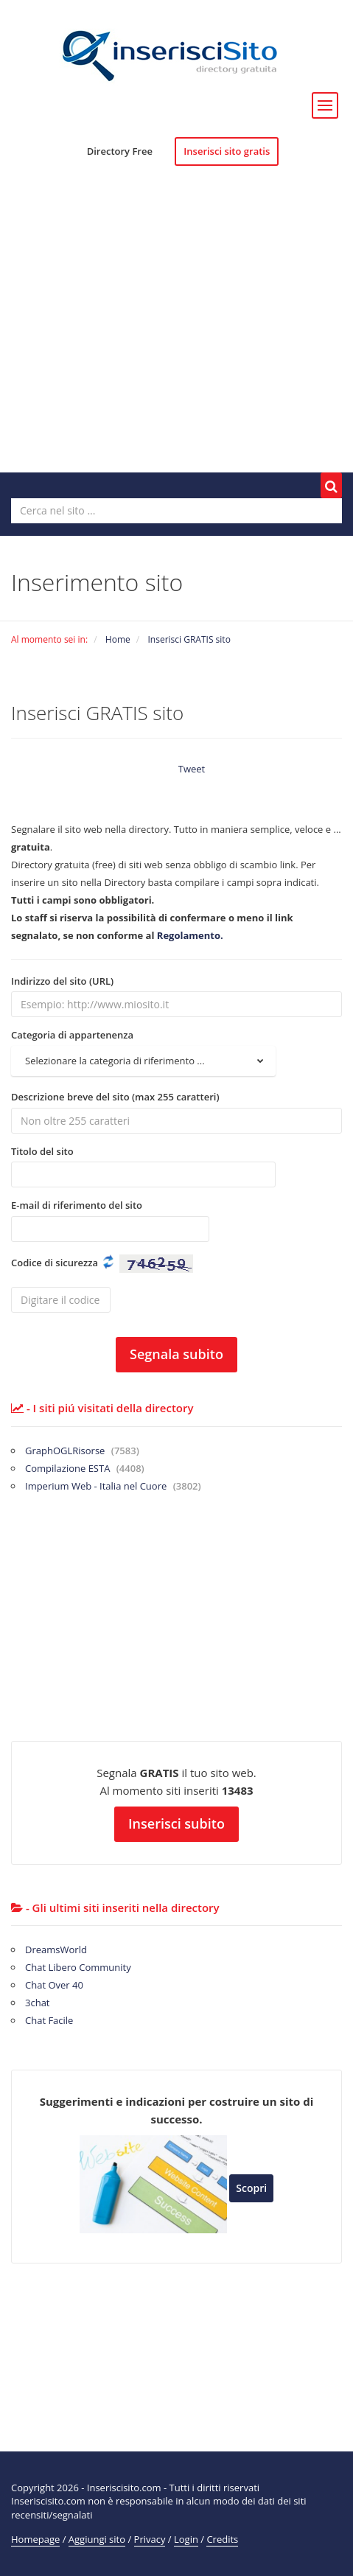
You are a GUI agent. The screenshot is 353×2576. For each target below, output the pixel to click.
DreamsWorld (56, 1949)
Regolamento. (190, 935)
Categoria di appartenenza (72, 1034)
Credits (222, 2539)
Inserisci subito (176, 1823)
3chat (37, 2002)
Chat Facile (49, 2020)
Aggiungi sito (97, 2539)
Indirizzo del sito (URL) (62, 981)
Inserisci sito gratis (227, 151)
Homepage (35, 2539)
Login (186, 2539)
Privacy (150, 2539)
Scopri (251, 2188)
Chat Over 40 (54, 1985)
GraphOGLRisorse (82, 1450)
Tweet (191, 768)
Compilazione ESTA (84, 1468)
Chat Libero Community (78, 1967)
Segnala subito (176, 1354)
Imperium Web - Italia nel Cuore (113, 1486)
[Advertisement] (176, 333)
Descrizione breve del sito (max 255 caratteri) (115, 1096)
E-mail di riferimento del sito (76, 1205)
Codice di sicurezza (54, 1262)
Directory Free (120, 151)
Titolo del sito (42, 1151)
